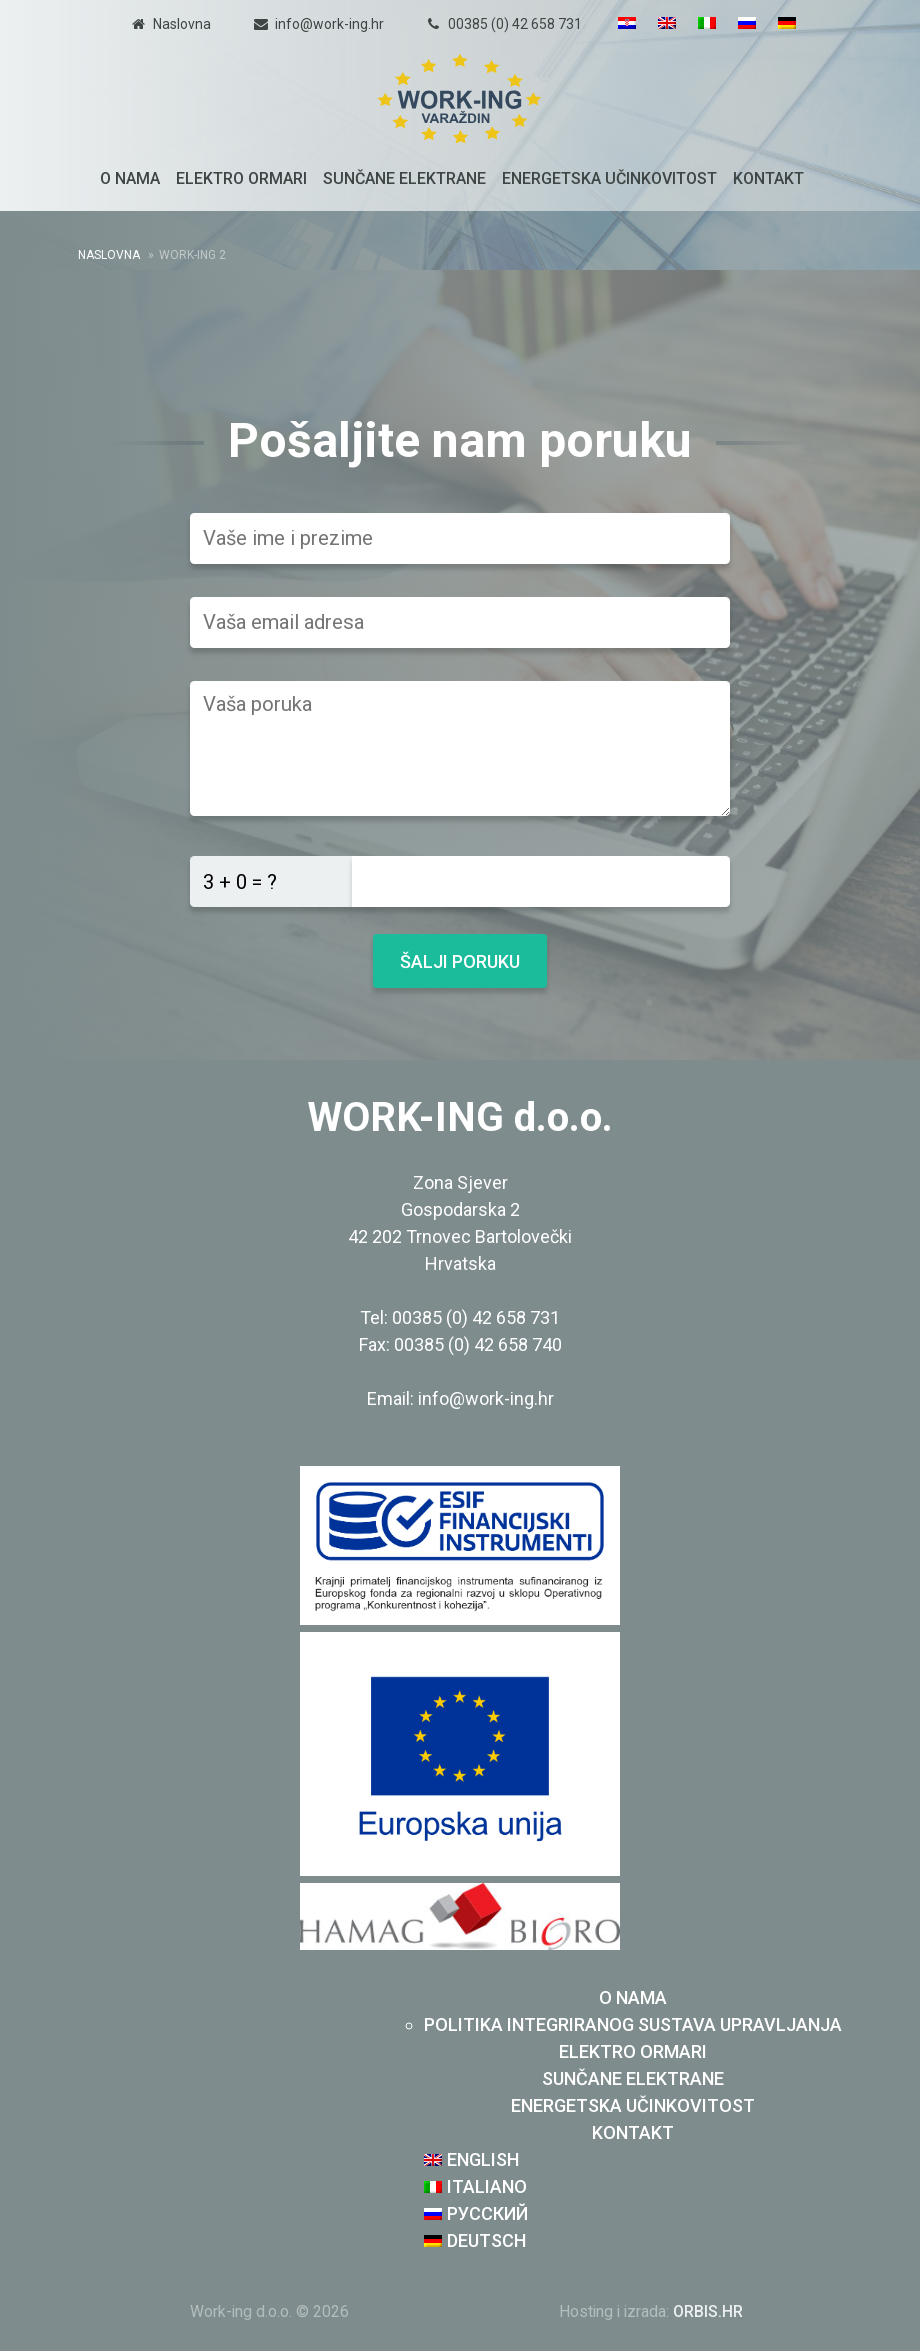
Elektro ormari (241, 178)
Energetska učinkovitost (609, 178)
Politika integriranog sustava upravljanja (633, 2024)
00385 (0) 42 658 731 (515, 24)
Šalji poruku (460, 961)
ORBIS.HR (708, 2311)
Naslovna (182, 24)
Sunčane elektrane (404, 178)
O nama (130, 178)
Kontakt (768, 178)
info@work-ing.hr (329, 24)
